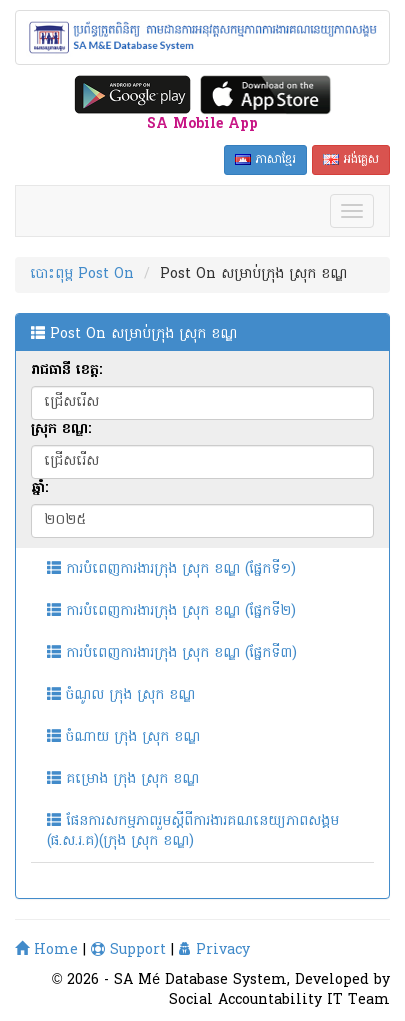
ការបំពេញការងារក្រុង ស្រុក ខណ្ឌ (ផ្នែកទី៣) (172, 653)
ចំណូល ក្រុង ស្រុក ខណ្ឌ (121, 695)
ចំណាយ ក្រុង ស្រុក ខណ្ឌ (123, 737)
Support (128, 950)
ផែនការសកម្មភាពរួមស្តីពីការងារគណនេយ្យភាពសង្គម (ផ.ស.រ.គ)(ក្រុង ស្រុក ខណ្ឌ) (193, 831)
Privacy (214, 950)
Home (46, 950)
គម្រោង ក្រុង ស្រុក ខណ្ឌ (123, 779)
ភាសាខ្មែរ (265, 160)
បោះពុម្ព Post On (82, 274)
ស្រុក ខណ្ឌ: (61, 430)
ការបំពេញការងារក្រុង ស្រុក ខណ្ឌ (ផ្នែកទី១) (171, 569)
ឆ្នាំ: (39, 489)
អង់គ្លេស (351, 160)
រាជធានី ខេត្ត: (66, 371)
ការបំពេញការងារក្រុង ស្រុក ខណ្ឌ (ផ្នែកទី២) (171, 611)
